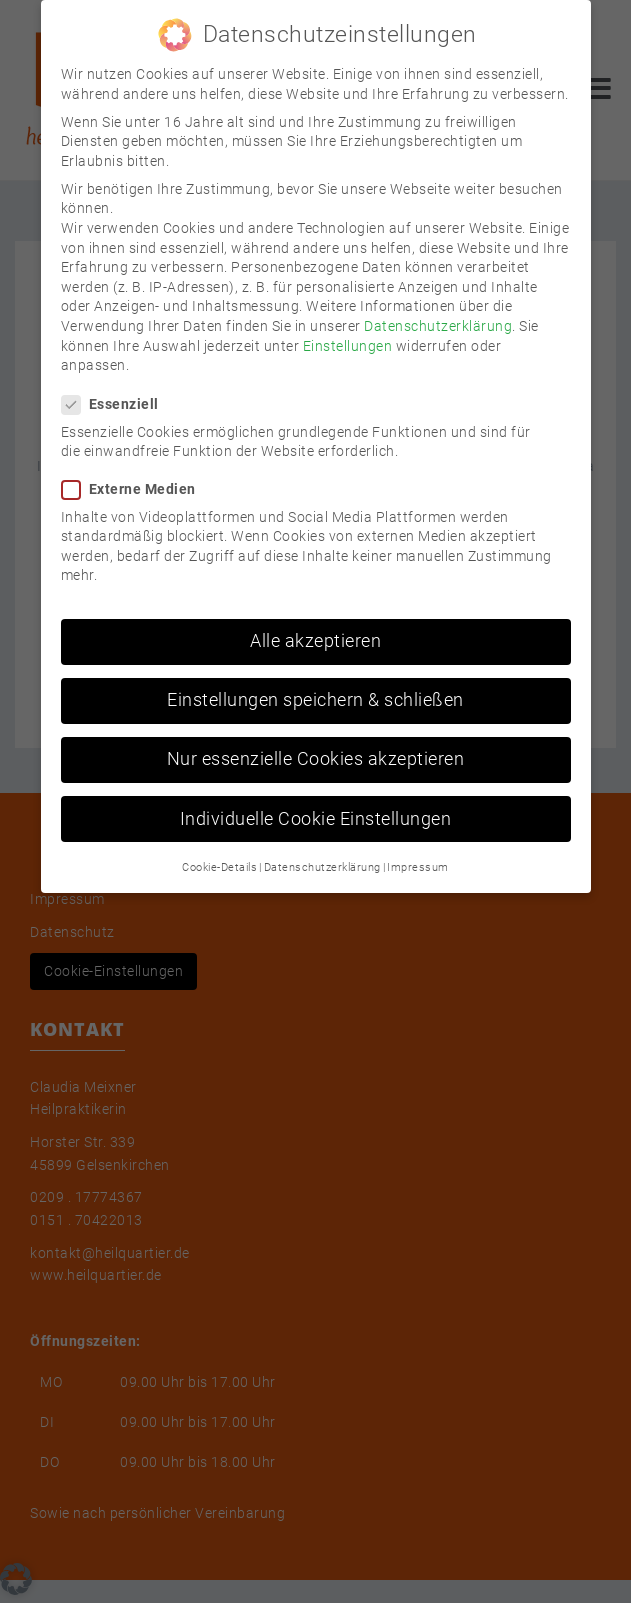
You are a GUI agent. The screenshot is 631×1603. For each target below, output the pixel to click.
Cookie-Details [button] (219, 849)
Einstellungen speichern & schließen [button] (315, 682)
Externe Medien (135, 471)
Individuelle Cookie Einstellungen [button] (316, 801)
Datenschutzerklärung (438, 308)
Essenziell (116, 386)
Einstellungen (348, 327)
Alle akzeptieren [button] (315, 623)
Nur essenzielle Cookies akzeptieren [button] (316, 741)
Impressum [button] (418, 849)
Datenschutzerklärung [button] (322, 849)
